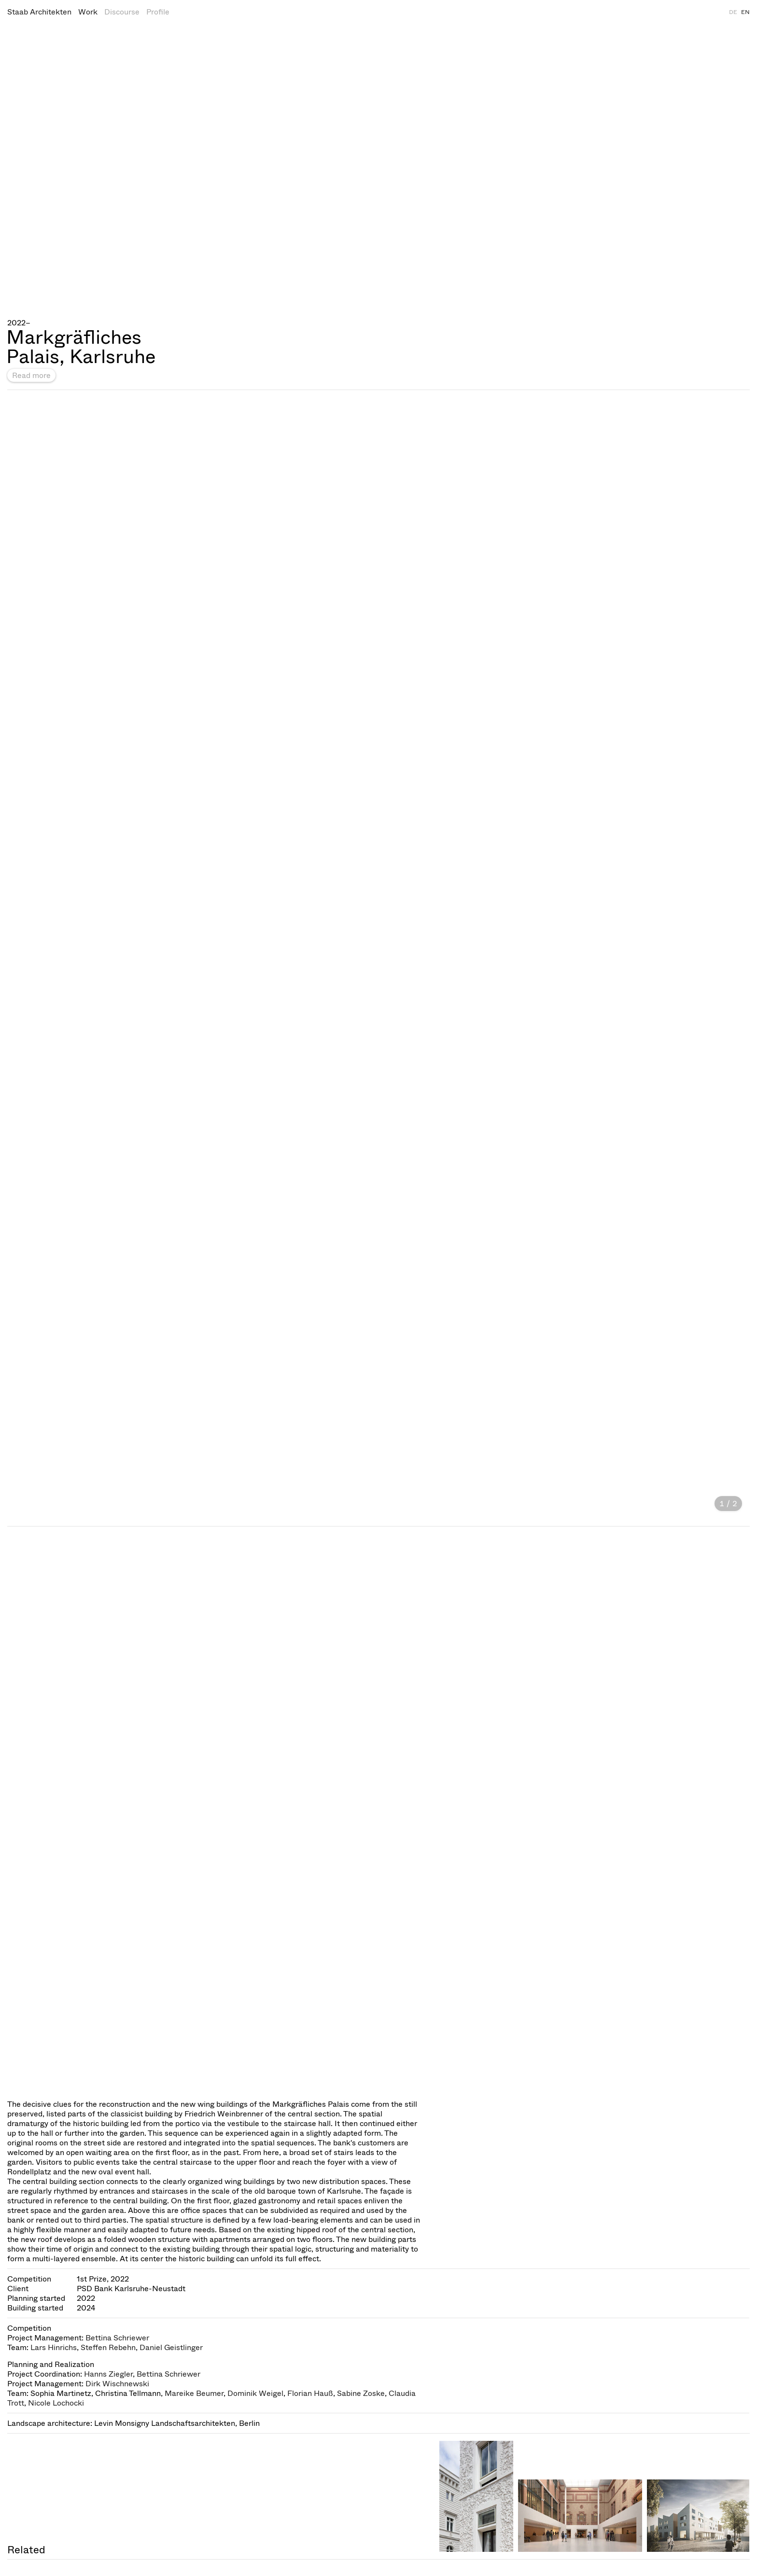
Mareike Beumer (194, 2393)
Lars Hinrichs (53, 2347)
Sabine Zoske (361, 2393)
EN (745, 12)
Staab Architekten (39, 11)
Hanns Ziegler (108, 2374)
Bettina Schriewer (117, 2337)
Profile (157, 11)
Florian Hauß (310, 2393)
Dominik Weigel (255, 2393)
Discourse (122, 11)
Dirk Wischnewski (117, 2383)
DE (733, 12)
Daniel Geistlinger (171, 2347)
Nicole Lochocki (56, 2402)
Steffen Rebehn (108, 2347)
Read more (31, 375)
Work (88, 11)
